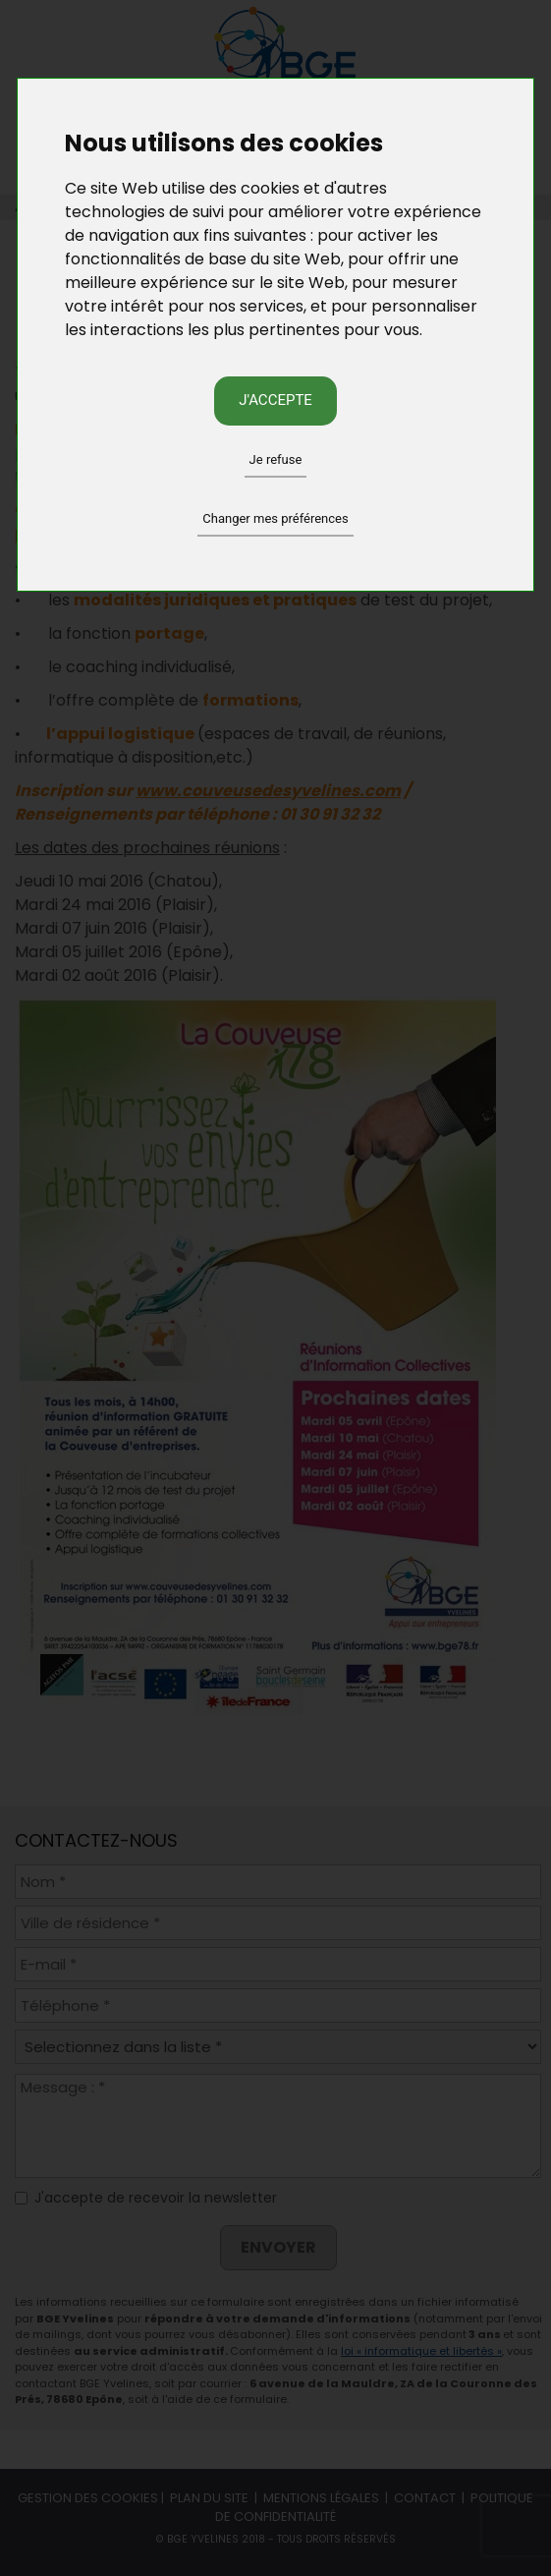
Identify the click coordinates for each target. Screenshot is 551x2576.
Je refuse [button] (276, 459)
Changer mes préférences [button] (275, 518)
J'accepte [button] (275, 400)
